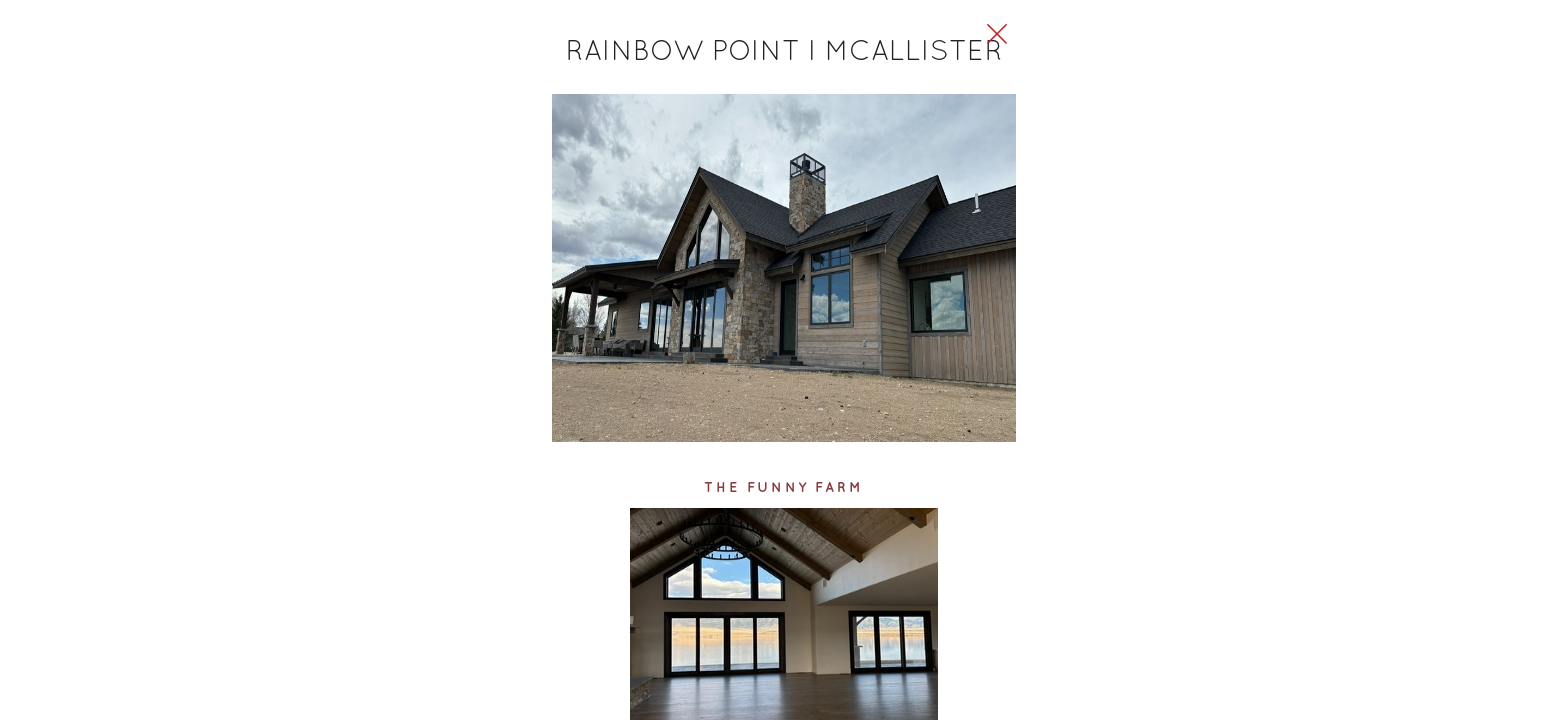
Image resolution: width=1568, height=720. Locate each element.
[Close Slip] (1200, 56)
